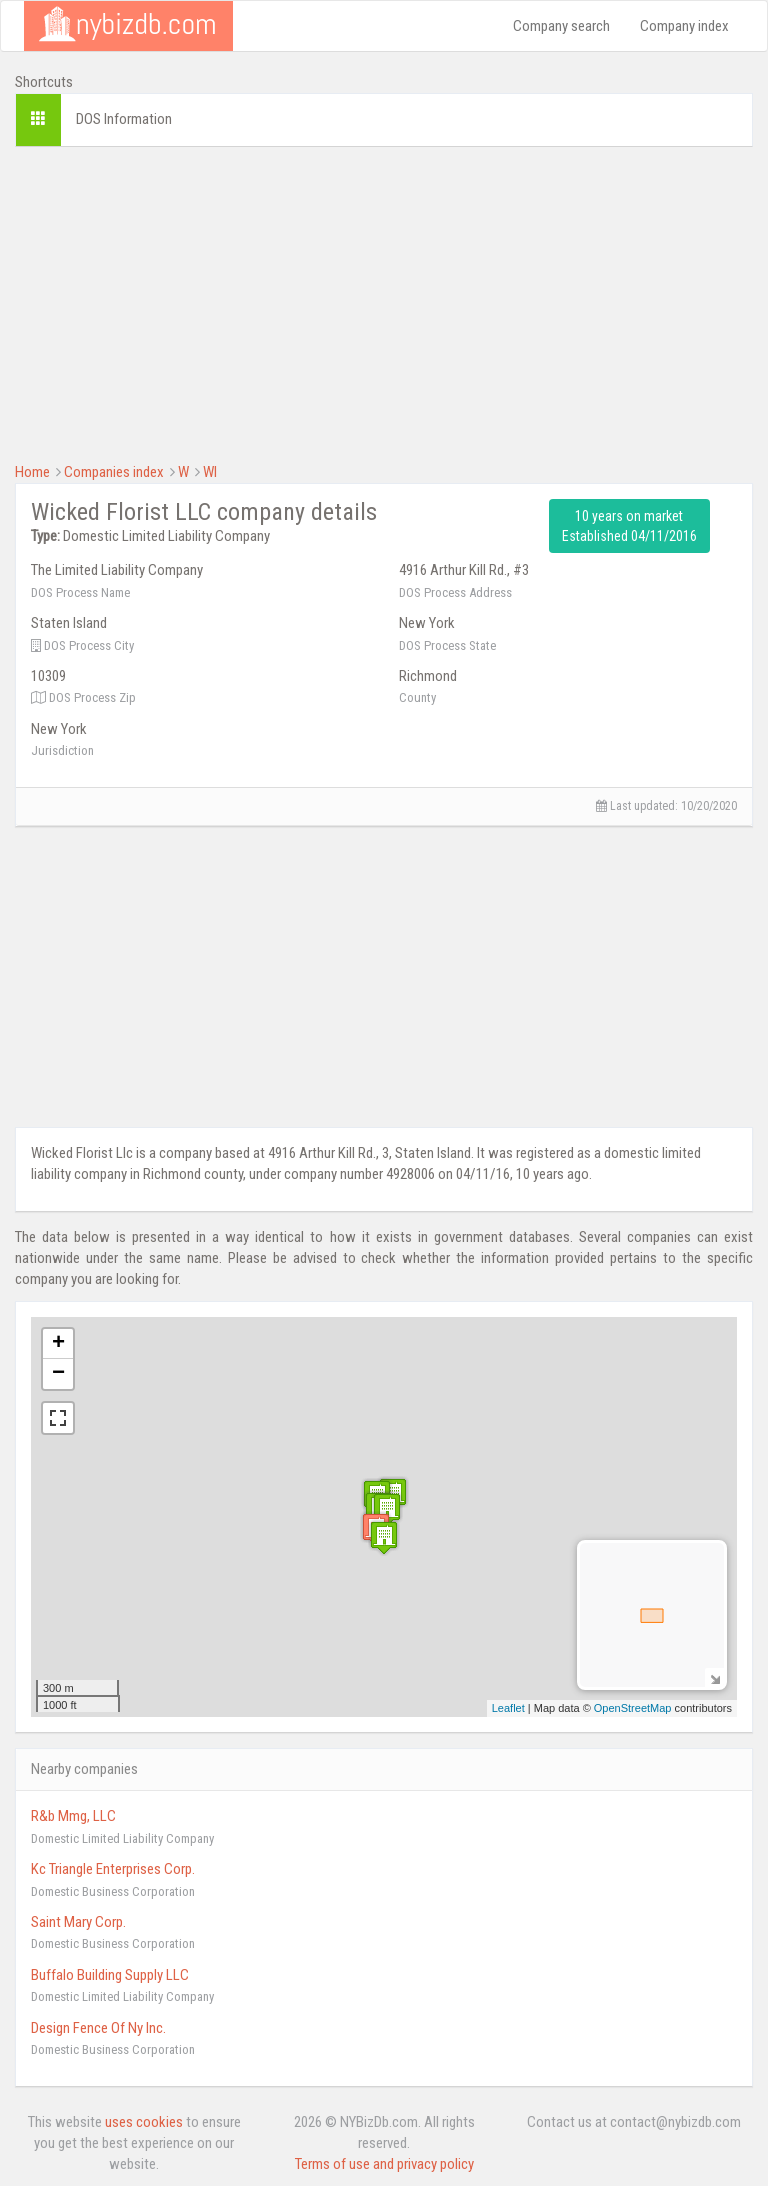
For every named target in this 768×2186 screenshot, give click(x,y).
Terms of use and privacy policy (384, 2164)
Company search (561, 26)
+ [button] (58, 1344)
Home (32, 472)
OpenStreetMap (633, 1708)
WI (210, 472)
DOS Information (124, 119)
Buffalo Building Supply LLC (110, 1975)
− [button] (58, 1374)
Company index (684, 26)
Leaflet (508, 1708)
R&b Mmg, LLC (73, 1816)
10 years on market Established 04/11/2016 (629, 526)
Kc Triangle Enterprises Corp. (113, 1869)
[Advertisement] (384, 302)
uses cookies (144, 2122)
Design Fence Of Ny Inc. (98, 2028)
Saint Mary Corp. (78, 1922)
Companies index (114, 472)
